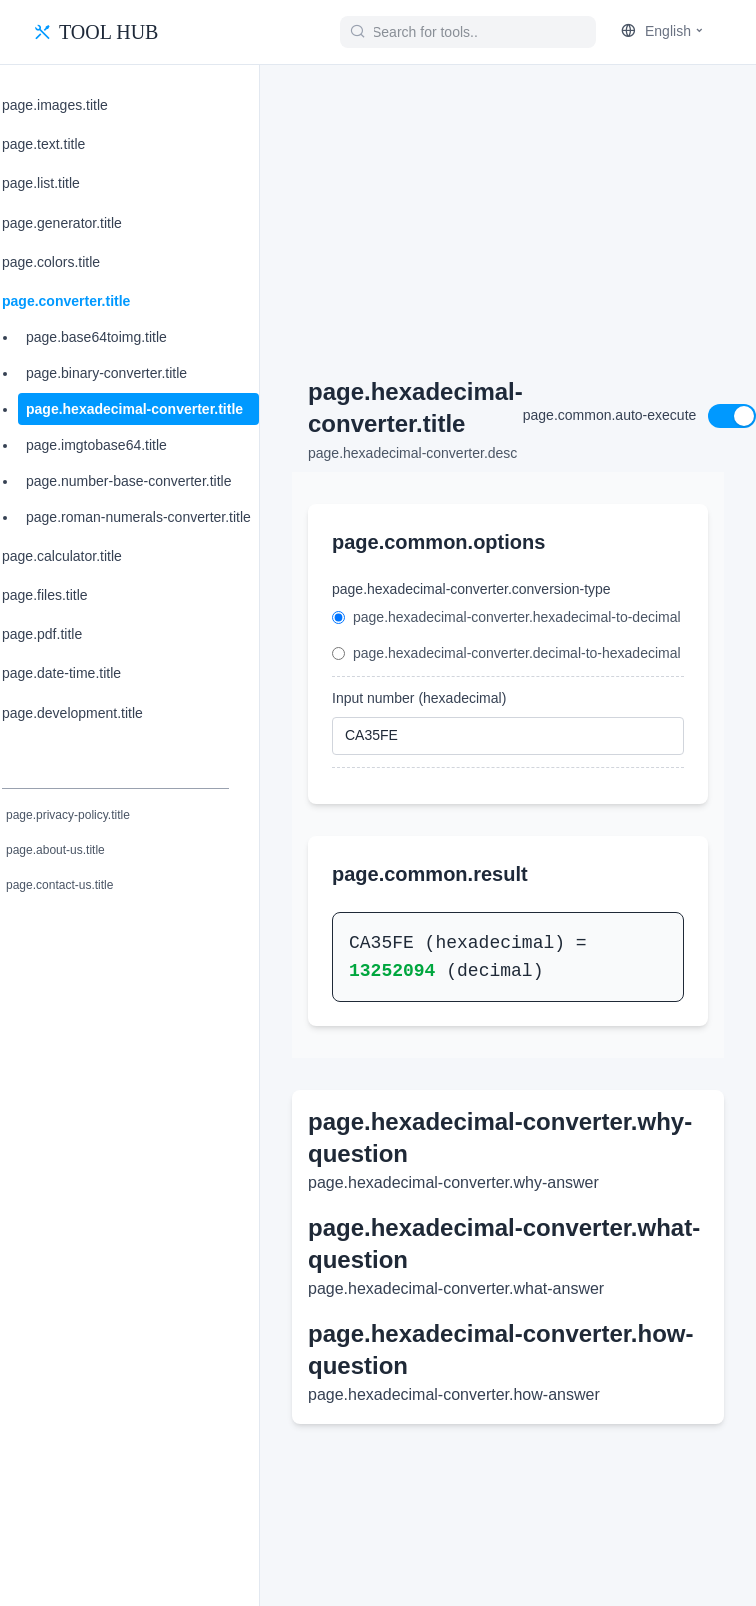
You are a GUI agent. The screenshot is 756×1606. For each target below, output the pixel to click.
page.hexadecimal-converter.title (134, 409)
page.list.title (41, 183)
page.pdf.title (42, 634)
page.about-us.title (55, 850)
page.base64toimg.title (96, 337)
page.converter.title (66, 301)
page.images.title (55, 105)
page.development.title (72, 713)
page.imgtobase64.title (96, 445)
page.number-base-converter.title (128, 481)
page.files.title (45, 595)
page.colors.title (51, 262)
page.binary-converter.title (106, 373)
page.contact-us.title (59, 885)
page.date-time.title (61, 673)
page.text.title (43, 144)
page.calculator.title (62, 556)
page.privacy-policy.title (68, 815)
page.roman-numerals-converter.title (138, 517)
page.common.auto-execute (610, 415)
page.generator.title (62, 223)
